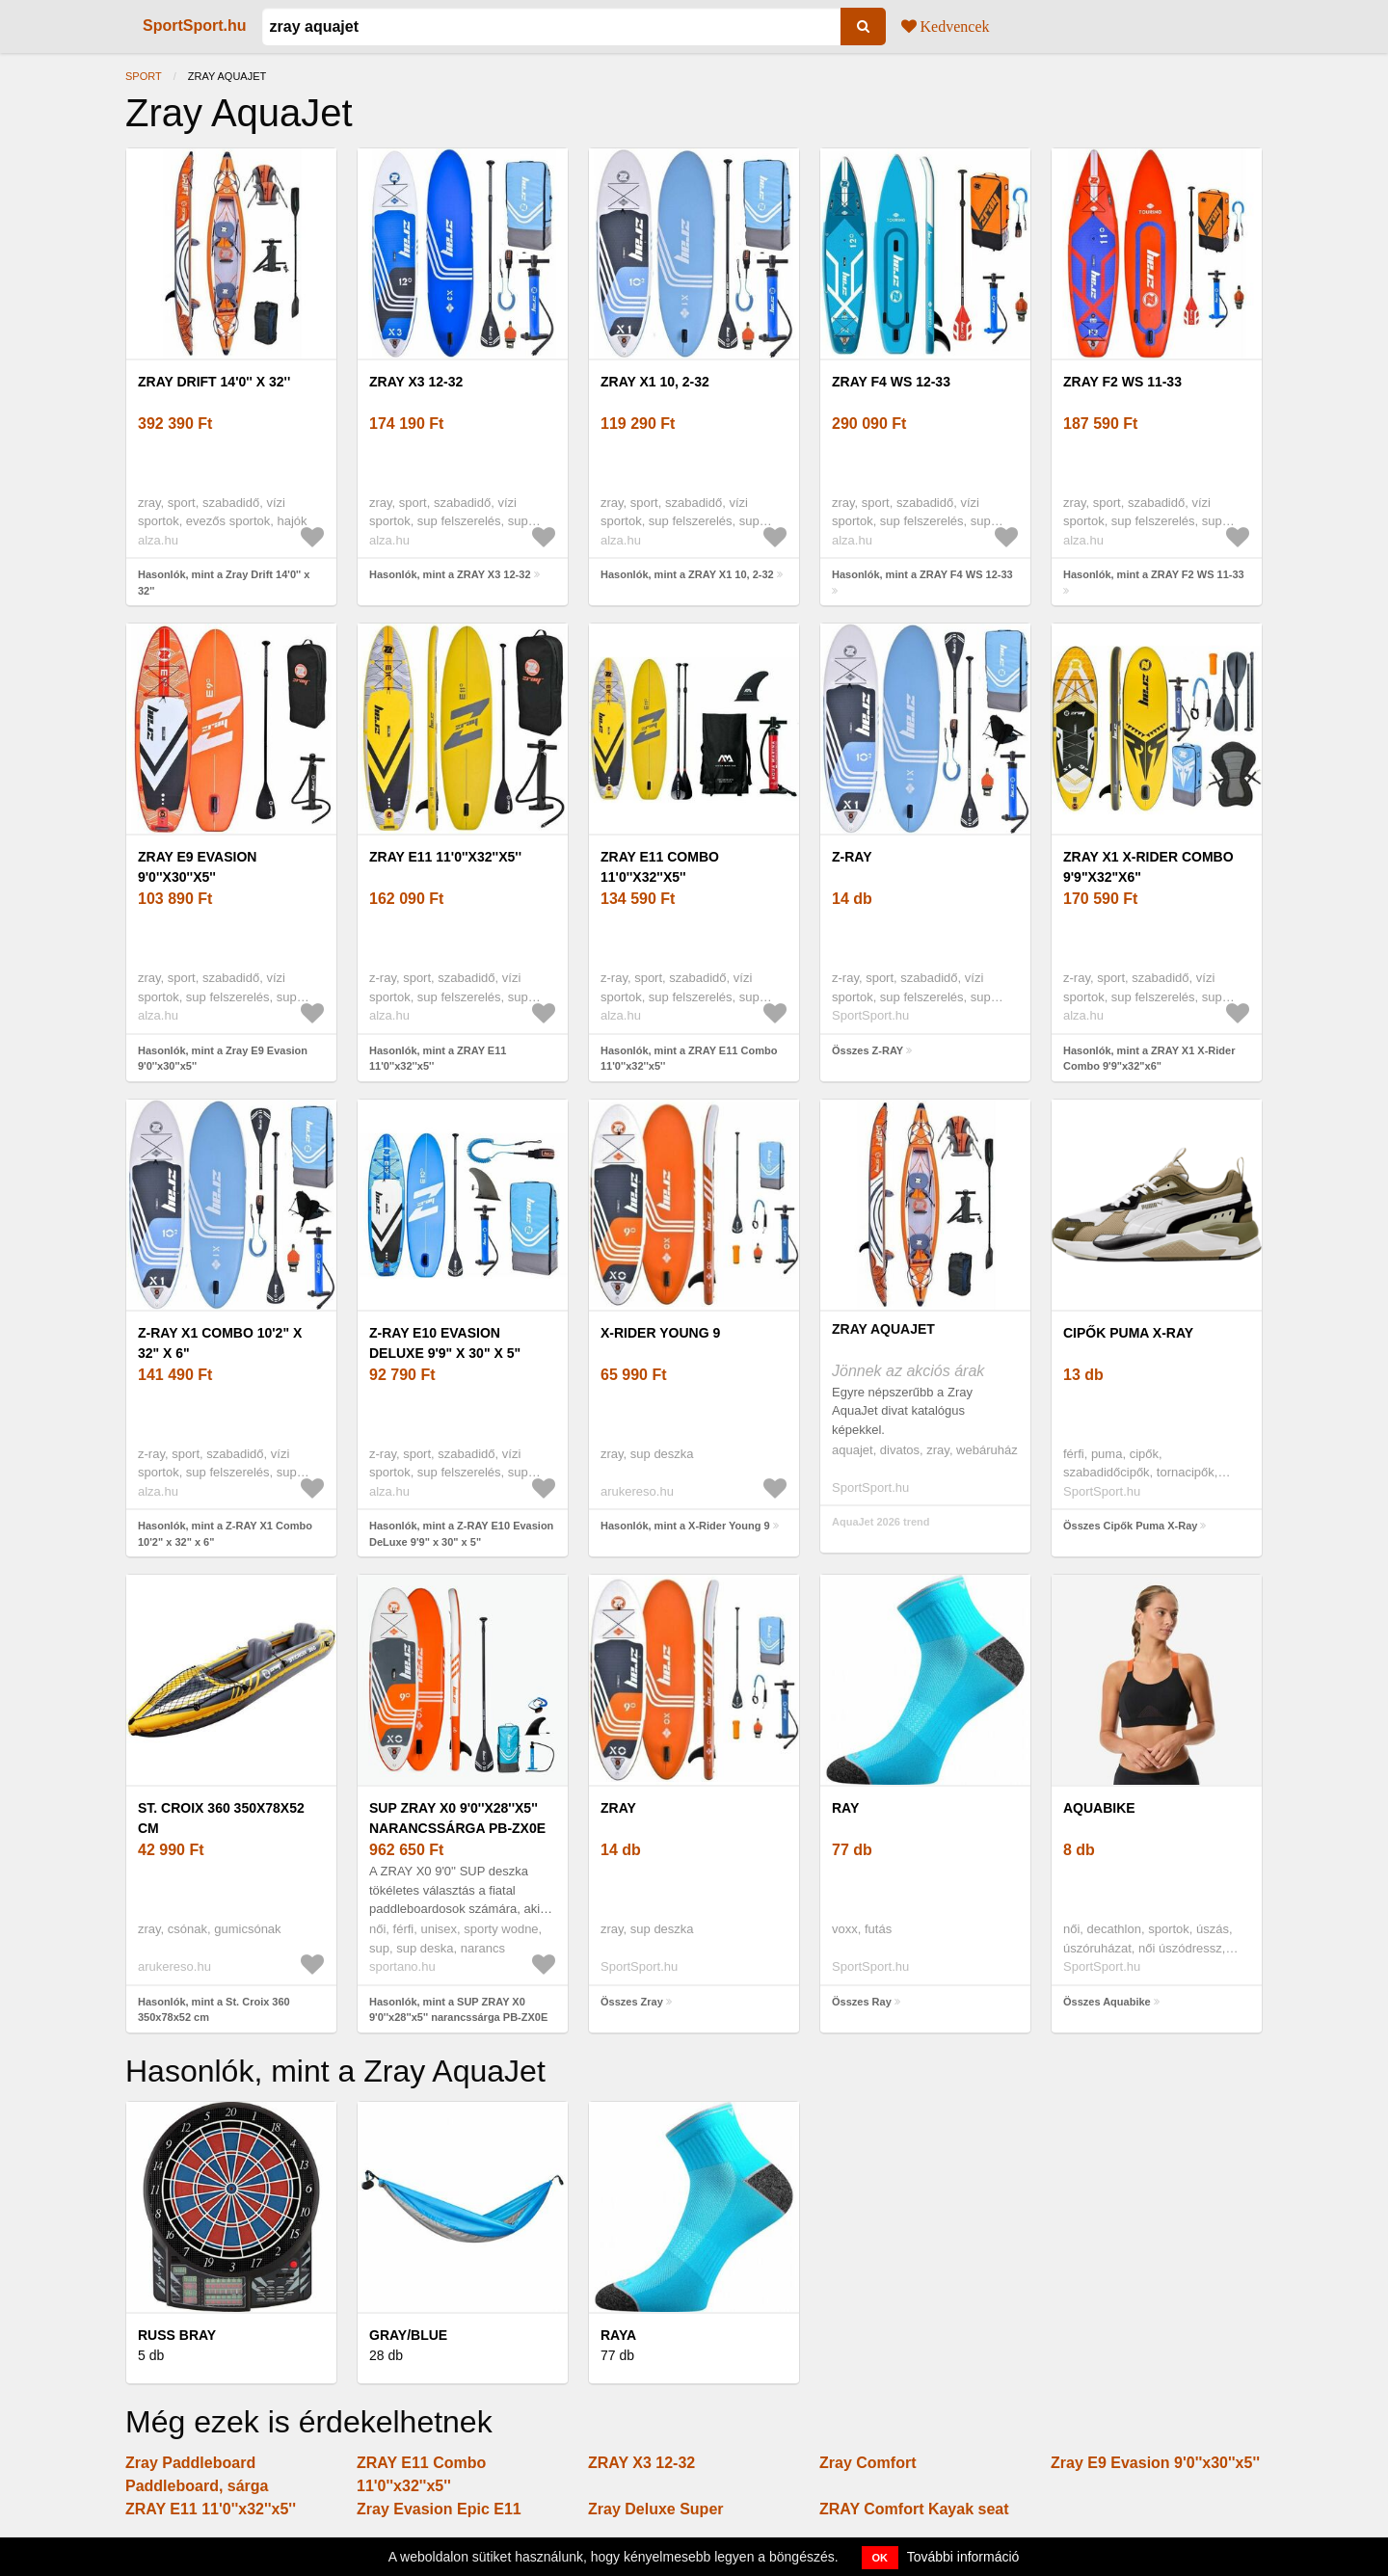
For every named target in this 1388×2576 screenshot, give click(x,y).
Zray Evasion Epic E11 (439, 2509)
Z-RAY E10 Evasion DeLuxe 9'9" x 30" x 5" (444, 1343)
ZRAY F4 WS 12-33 (891, 381)
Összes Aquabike (1107, 2001)
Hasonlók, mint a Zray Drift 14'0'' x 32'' (223, 583)
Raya (618, 2335)
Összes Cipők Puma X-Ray (1130, 1525)
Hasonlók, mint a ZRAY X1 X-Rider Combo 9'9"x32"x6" (1149, 1059)
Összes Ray (862, 2001)
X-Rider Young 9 (660, 1333)
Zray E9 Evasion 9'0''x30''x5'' (197, 867)
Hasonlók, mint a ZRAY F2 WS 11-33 (1153, 574)
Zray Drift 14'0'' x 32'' (214, 381)
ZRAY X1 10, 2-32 (655, 381)
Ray (845, 1808)
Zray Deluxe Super (656, 2509)
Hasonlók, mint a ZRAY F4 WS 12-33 (922, 574)
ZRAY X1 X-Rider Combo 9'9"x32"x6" (1148, 867)
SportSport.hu (195, 25)
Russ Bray (177, 2335)
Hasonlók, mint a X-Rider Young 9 (685, 1525)
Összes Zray (632, 2001)
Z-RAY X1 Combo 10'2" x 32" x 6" (220, 1343)
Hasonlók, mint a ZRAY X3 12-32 (450, 574)
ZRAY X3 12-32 (416, 381)
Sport (143, 76)
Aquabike (1099, 1808)
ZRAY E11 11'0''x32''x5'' (445, 856)
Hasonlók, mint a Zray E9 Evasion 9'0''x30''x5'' (222, 1059)
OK (880, 2557)
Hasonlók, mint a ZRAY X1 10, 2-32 (687, 574)
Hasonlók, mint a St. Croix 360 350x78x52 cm (214, 2010)
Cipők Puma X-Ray (1128, 1333)
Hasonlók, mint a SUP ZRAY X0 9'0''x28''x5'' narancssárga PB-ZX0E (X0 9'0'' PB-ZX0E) (458, 2017)
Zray (618, 1808)
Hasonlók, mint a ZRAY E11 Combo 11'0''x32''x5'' (689, 1059)
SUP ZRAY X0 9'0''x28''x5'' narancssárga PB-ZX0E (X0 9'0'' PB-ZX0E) (457, 1828)
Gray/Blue (408, 2335)
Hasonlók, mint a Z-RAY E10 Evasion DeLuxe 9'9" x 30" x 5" (461, 1534)
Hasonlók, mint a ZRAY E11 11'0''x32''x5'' (437, 1059)
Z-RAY (852, 856)
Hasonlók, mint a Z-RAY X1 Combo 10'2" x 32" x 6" (225, 1534)
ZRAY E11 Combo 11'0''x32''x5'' (660, 867)
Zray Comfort (867, 2463)
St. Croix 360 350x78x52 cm (221, 1818)
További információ (963, 2556)
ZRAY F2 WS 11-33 (1122, 381)
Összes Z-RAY (867, 1050)
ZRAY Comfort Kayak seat (914, 2509)
